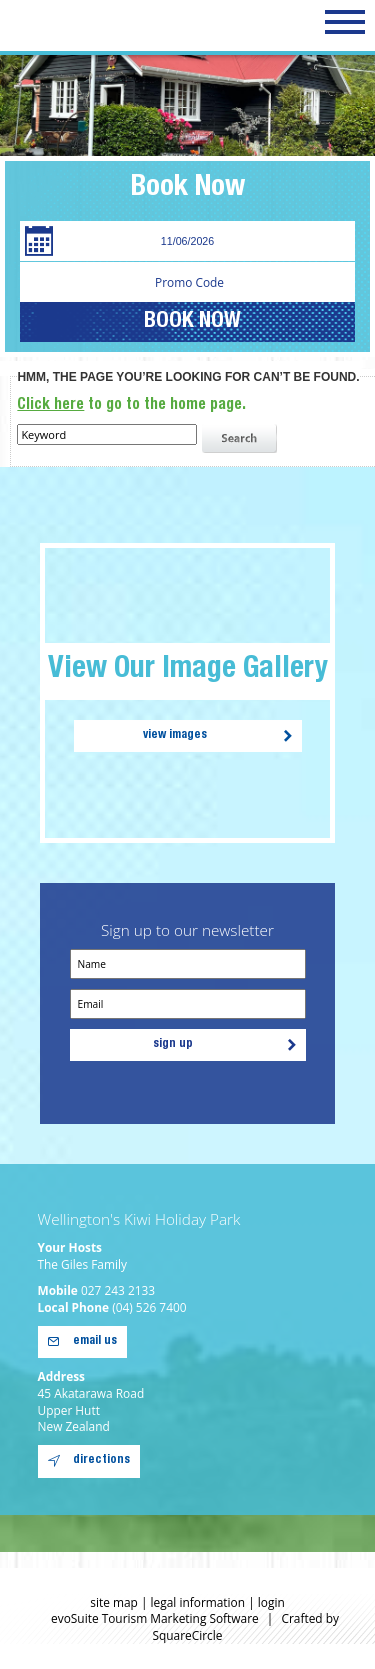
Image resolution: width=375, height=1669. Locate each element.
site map (114, 1602)
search (242, 439)
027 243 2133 (118, 1290)
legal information (198, 1602)
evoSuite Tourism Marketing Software (155, 1618)
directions (101, 1460)
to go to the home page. (131, 405)
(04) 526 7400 (149, 1307)
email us (95, 1341)
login (271, 1602)
